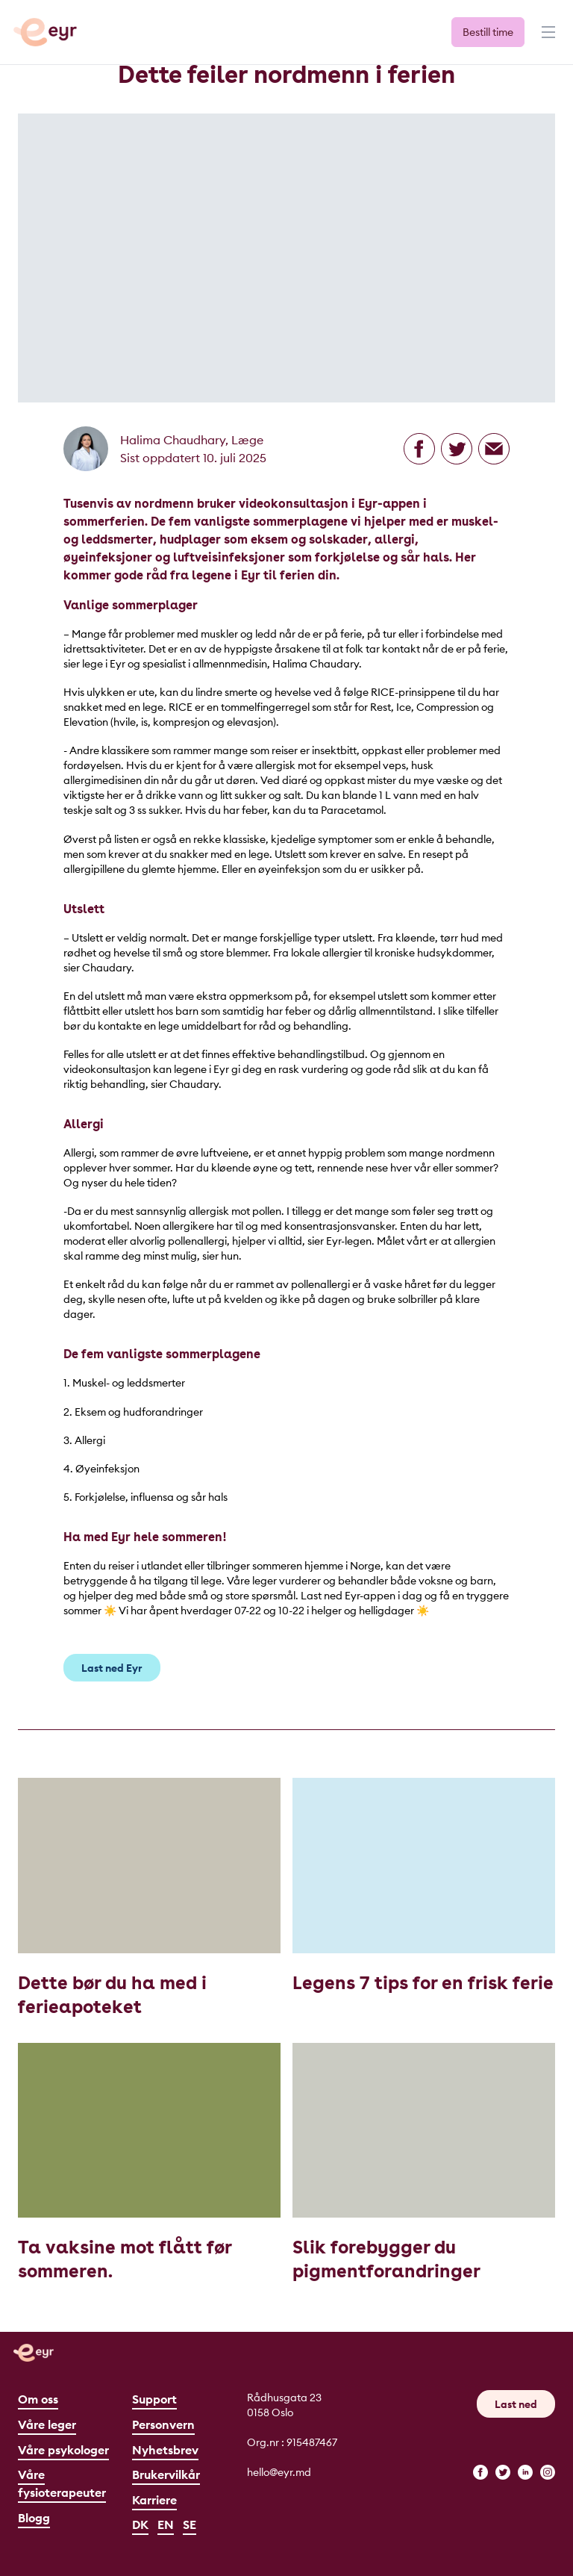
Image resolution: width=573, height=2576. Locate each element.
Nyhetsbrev (165, 2449)
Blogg (34, 2517)
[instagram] (547, 2472)
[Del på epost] (494, 448)
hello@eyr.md (279, 2472)
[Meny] (547, 38)
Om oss (38, 2399)
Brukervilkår (166, 2474)
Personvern (163, 2424)
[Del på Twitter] (456, 448)
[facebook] (480, 2472)
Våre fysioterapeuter (62, 2483)
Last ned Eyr (112, 1668)
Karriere (154, 2499)
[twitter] (502, 2472)
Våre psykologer (63, 2449)
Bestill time (488, 32)
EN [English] (165, 2524)
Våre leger (47, 2424)
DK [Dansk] (140, 2524)
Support (154, 2399)
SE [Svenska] (189, 2524)
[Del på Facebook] (419, 448)
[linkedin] (525, 2472)
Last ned (516, 2404)
